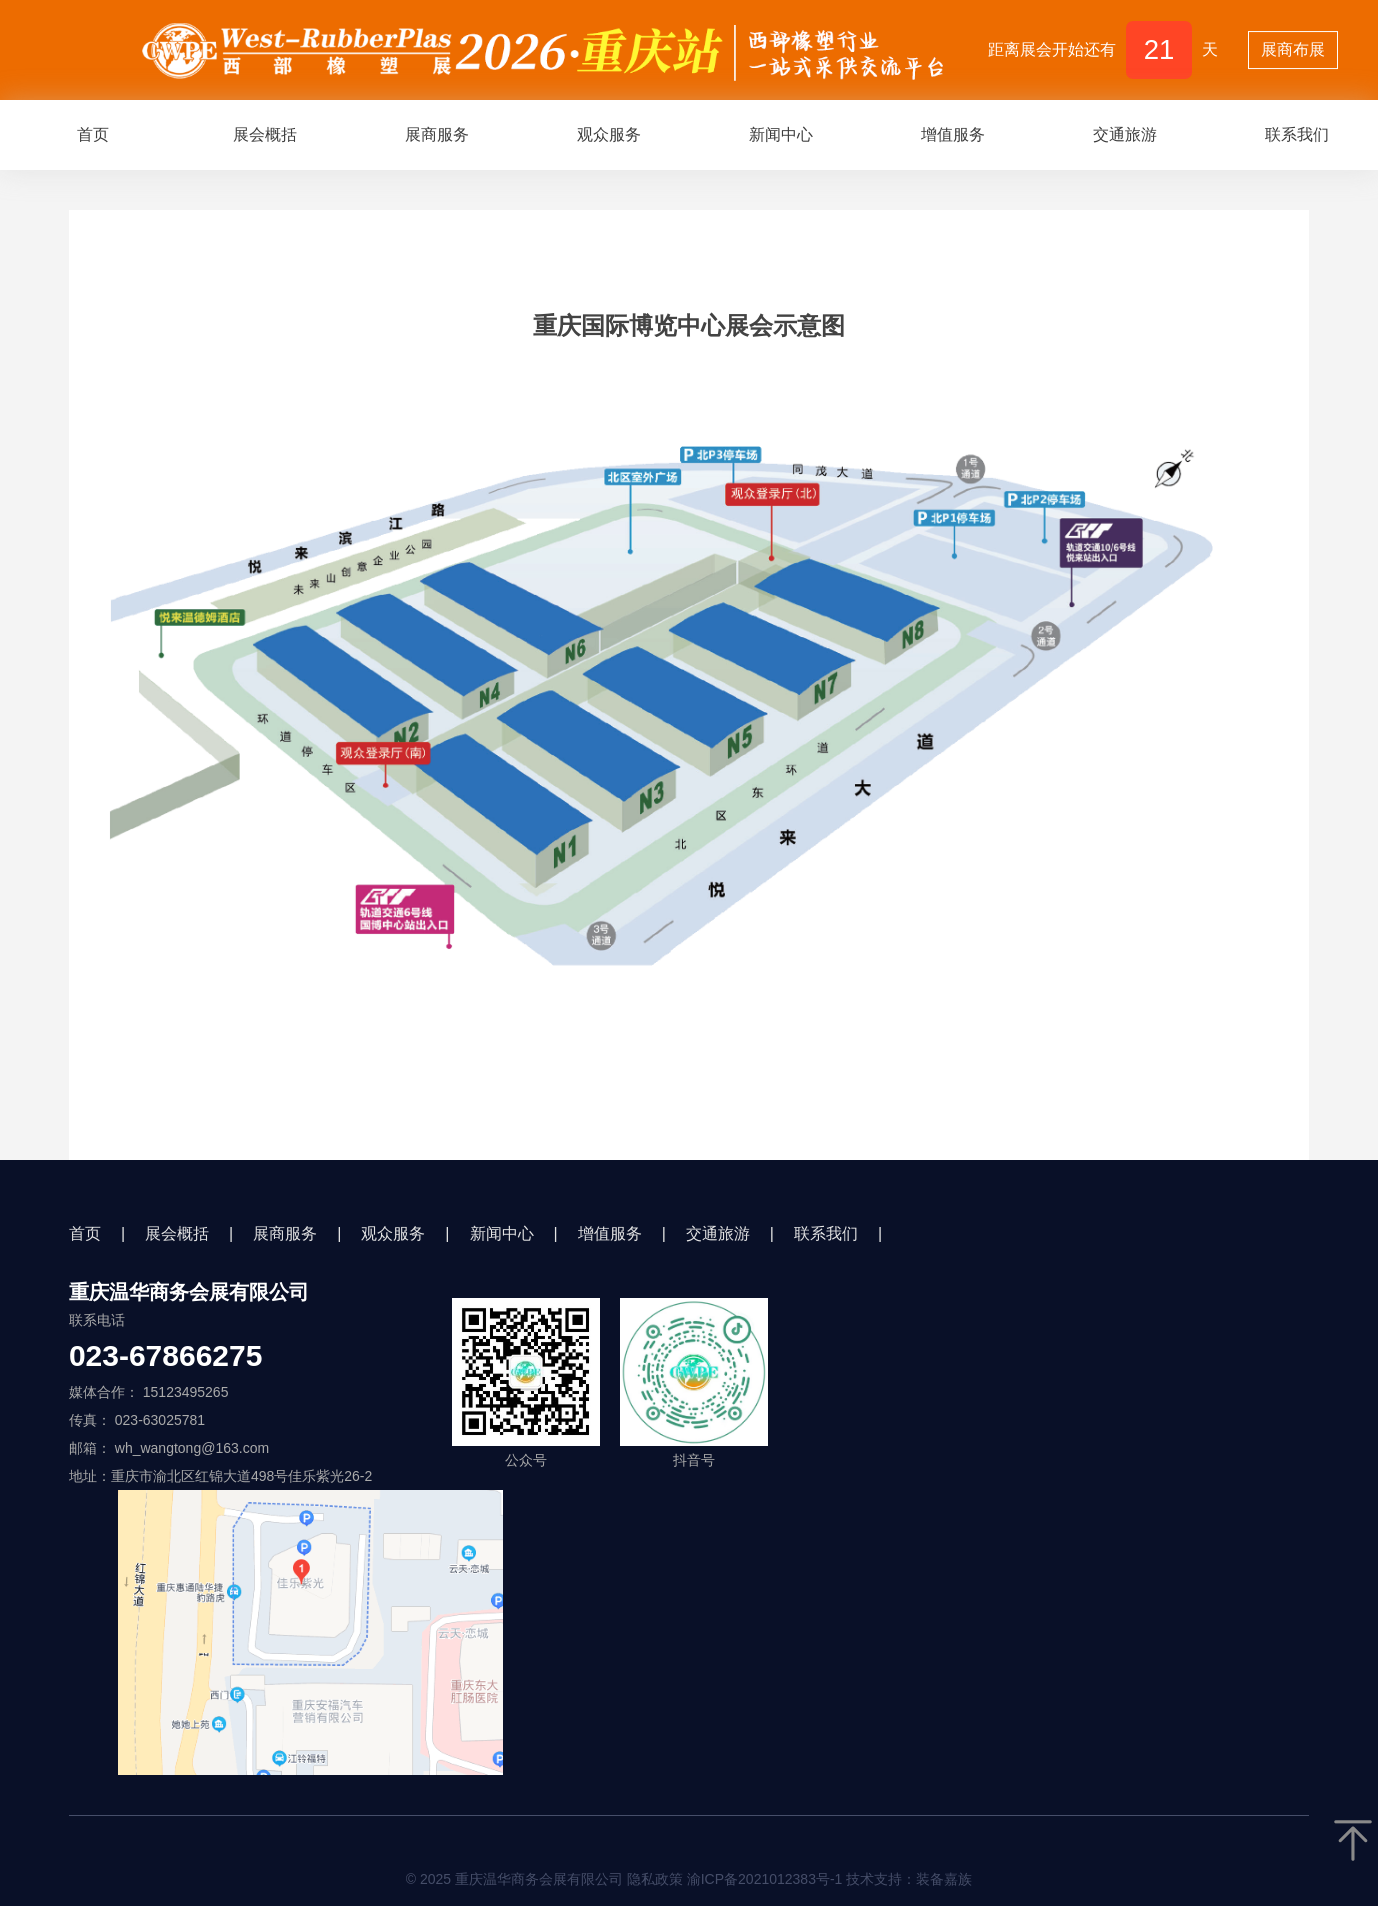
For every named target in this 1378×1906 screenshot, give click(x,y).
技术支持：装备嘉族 (909, 1879)
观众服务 (609, 134)
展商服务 (437, 134)
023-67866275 (166, 1356)
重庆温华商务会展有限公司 (189, 1292)
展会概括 (265, 134)
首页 (93, 134)
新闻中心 (781, 134)
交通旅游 (1125, 134)
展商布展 (1293, 49)
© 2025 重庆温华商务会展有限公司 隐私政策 (689, 1879)
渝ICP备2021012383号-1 (765, 1879)
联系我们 (826, 1233)
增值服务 (953, 134)
